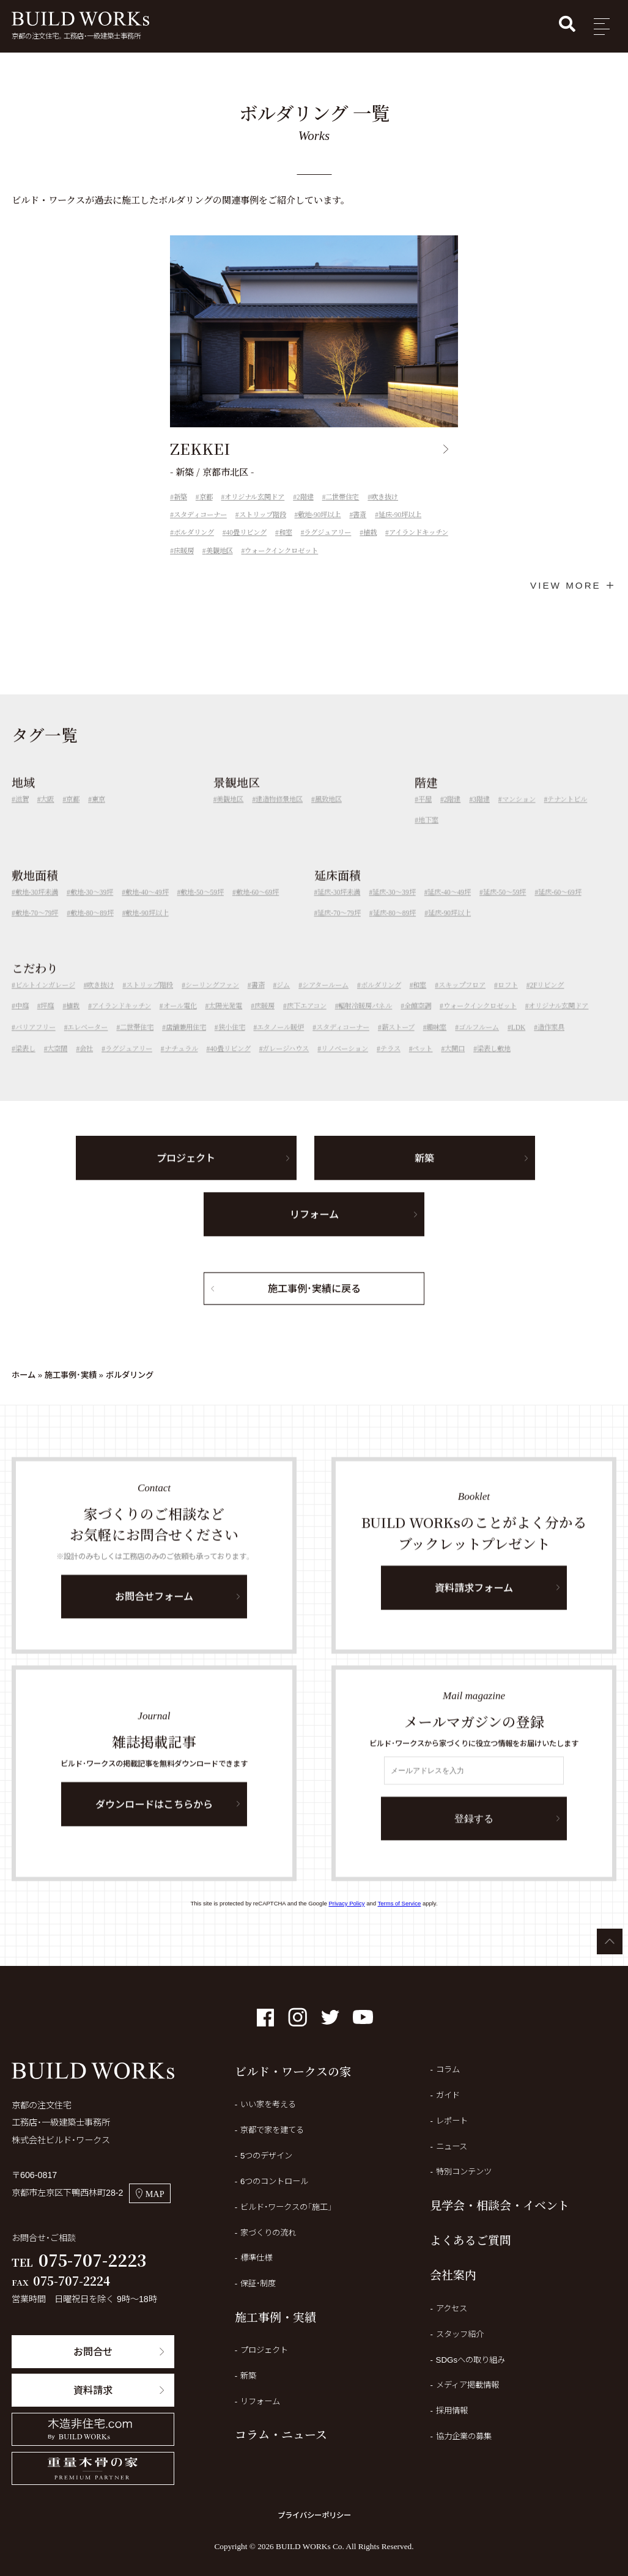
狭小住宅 (231, 1043)
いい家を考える (268, 2104)
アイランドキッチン (418, 532)
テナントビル (567, 815)
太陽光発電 (225, 1022)
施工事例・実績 (71, 1375)
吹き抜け (384, 497)
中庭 (22, 1022)
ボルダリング (194, 532)
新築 (180, 497)
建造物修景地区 (279, 815)
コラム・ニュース (281, 2434)
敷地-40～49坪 (147, 908)
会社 (86, 1065)
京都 (206, 497)
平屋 (425, 815)
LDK (518, 1043)
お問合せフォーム (154, 1612)
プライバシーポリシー (314, 2515)
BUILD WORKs (80, 19)
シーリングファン (212, 1001)
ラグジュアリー (327, 532)
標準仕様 (256, 2257)
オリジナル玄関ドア (254, 497)
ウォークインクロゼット (281, 550)
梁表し (25, 1065)
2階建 (305, 497)
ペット (422, 1065)
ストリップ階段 (262, 514)
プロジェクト (186, 1174)
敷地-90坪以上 (319, 514)
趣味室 (436, 1043)
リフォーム (314, 1230)
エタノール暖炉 (280, 1043)
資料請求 (93, 2390)
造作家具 (550, 1043)
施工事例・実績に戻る (314, 1305)
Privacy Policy (346, 1903)
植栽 (370, 532)
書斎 (359, 514)
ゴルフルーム (479, 1043)
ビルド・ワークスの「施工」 (286, 2207)
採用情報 (452, 2410)
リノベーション (344, 1065)
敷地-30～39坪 (92, 908)
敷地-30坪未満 (36, 908)
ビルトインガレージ (45, 1001)
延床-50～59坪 (504, 908)
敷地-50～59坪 (202, 908)
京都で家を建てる (272, 2130)
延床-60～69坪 (560, 908)
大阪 (47, 815)
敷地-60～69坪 (257, 908)
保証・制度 (258, 2283)
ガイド (448, 2095)
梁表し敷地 (494, 1065)
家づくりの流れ (268, 2232)
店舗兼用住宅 (186, 1043)
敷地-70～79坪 (37, 929)
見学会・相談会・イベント (499, 2204)
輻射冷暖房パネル (365, 1022)
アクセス (451, 2308)
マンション (519, 815)
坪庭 (47, 1022)
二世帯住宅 (342, 497)
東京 (98, 815)
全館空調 (417, 1022)
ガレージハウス (285, 1065)
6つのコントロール (274, 2181)
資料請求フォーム (474, 1604)
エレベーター (87, 1043)
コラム (448, 2069)
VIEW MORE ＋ (573, 585)
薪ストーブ (398, 1043)
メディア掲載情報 (467, 2385)
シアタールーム (325, 1001)
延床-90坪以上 (400, 514)
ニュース (451, 2146)
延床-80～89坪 (394, 929)
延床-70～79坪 (339, 929)
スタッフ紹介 (460, 2334)
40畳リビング (246, 532)
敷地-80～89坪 (92, 929)
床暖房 (184, 550)
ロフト (508, 1001)
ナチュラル (181, 1065)
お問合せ (93, 2351)
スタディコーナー (200, 514)
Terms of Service (399, 1903)
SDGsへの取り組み (470, 2359)
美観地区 (219, 550)
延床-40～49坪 (449, 908)
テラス (390, 1065)
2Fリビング (547, 1001)
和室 (285, 532)
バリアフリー (35, 1043)
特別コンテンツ (464, 2171)
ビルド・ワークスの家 (293, 2071)
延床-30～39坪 (394, 908)
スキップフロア (462, 1001)
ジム (283, 1001)
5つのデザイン (266, 2155)
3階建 (481, 815)
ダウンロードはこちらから (154, 1820)
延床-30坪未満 (338, 908)
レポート (452, 2120)
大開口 (455, 1065)
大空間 (57, 1065)
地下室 (428, 836)
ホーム (23, 1375)
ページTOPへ (609, 1941)
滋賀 (22, 815)
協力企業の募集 (464, 2436)
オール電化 (180, 1022)
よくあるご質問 (470, 2239)
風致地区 (328, 815)
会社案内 (453, 2274)
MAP (150, 2193)
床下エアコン (307, 1022)
